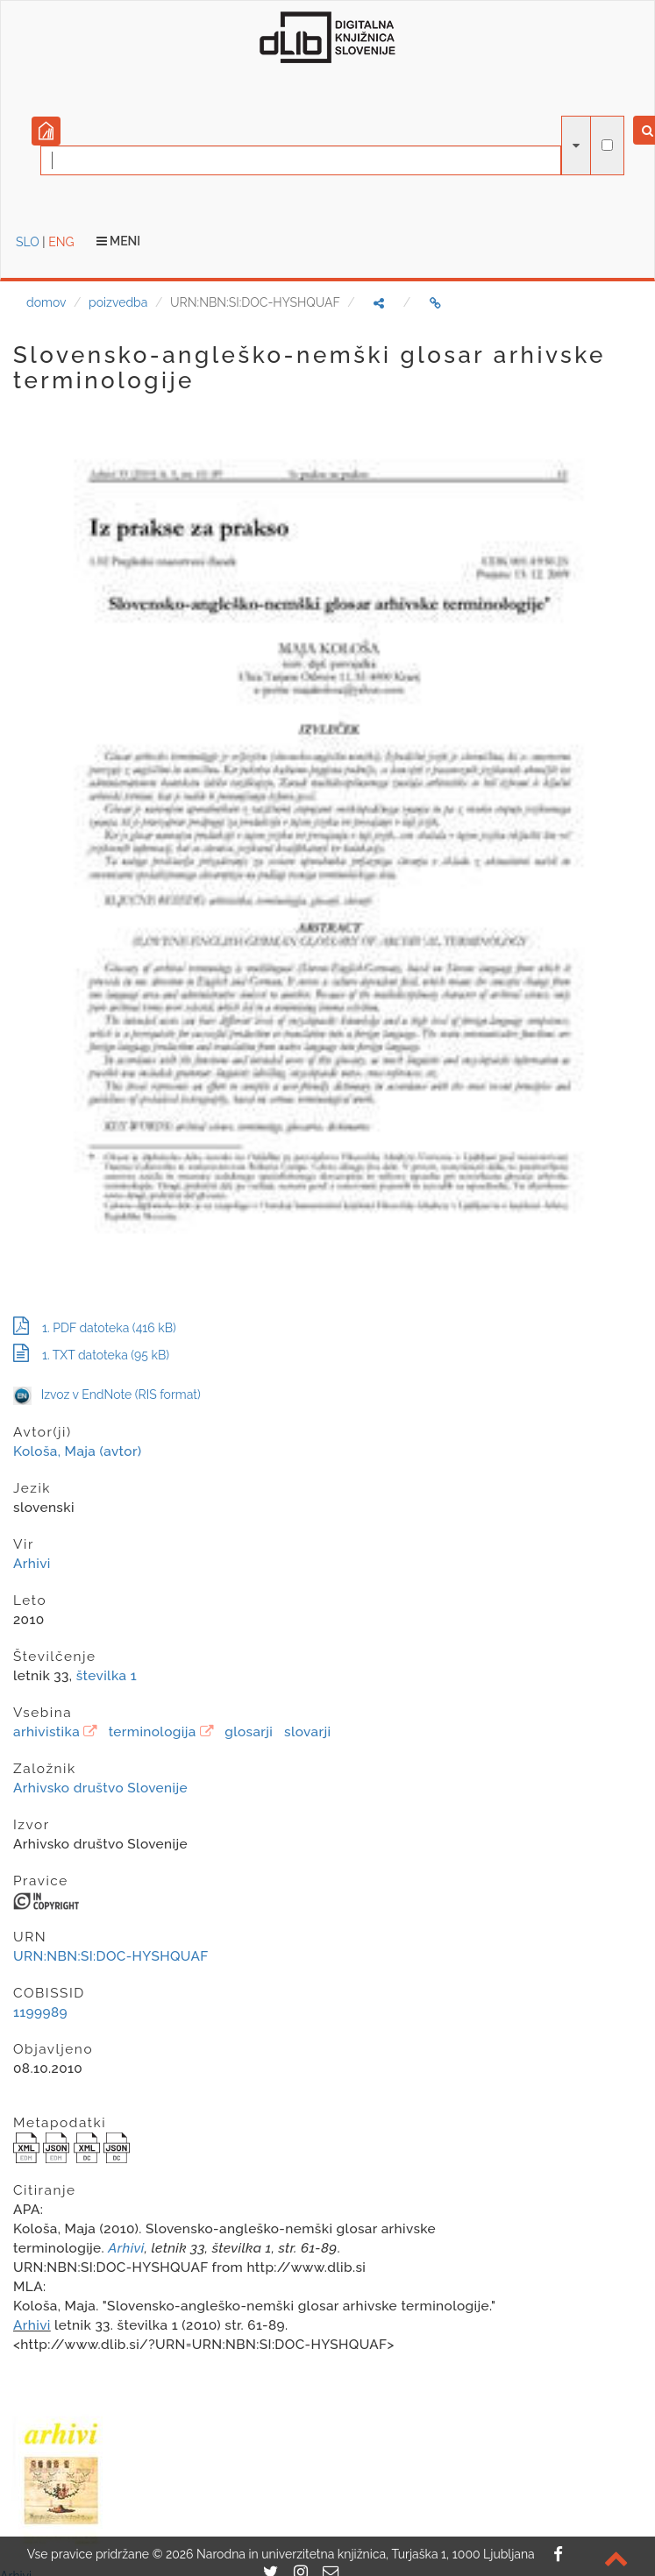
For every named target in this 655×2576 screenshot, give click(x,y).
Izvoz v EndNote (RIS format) (107, 1394)
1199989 (40, 2012)
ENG (61, 242)
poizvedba (118, 302)
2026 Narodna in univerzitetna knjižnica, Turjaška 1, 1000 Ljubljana (350, 2554)
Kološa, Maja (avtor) (77, 1451)
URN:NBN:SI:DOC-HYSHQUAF (111, 1956)
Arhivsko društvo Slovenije (100, 1788)
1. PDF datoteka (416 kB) (94, 1328)
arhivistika (46, 1732)
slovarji (307, 1732)
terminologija (152, 1732)
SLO (27, 242)
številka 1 (106, 1676)
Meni (118, 241)
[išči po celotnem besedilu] (607, 145)
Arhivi (32, 1564)
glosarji (248, 1732)
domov (46, 302)
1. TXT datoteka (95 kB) (91, 1355)
